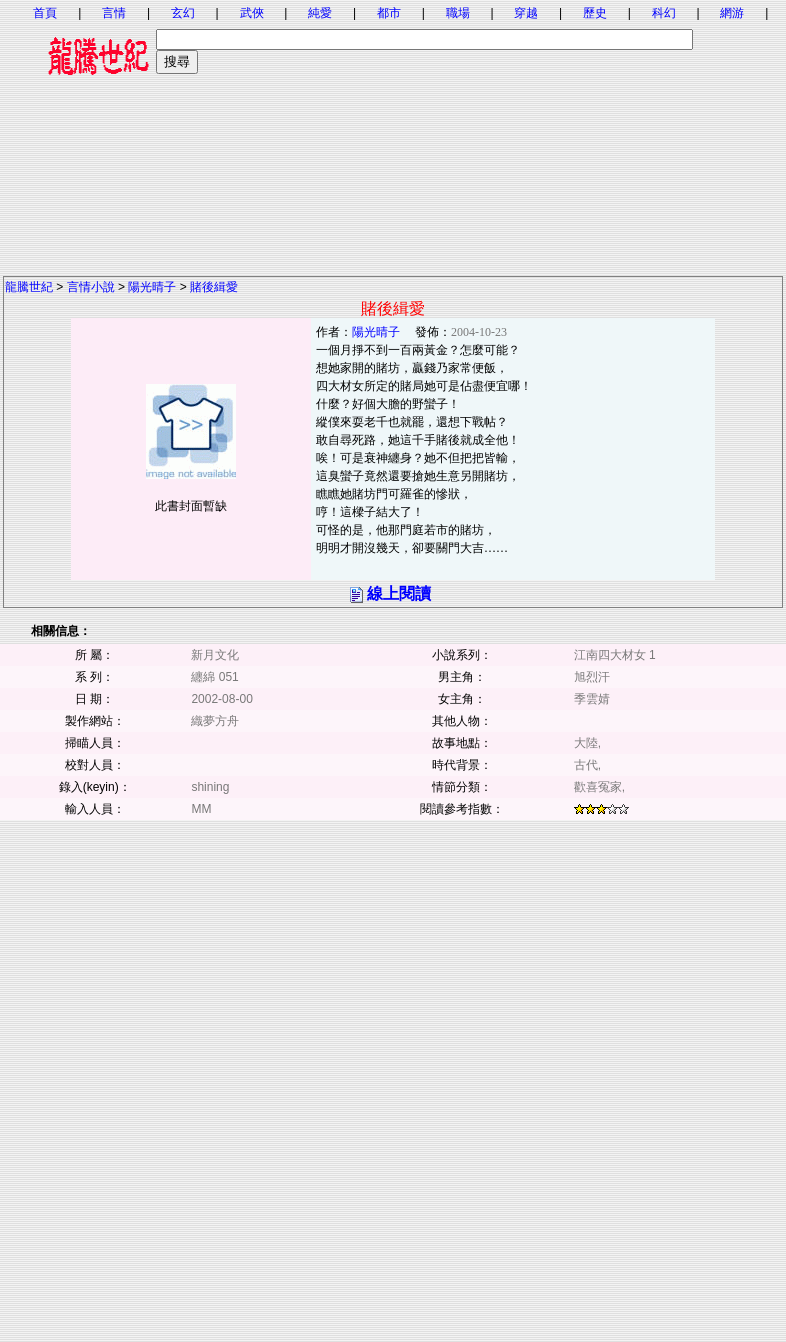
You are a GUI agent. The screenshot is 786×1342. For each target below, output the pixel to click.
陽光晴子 (152, 287)
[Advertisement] (393, 135)
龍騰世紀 (29, 287)
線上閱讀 (399, 593)
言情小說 (91, 287)
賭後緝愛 (214, 287)
